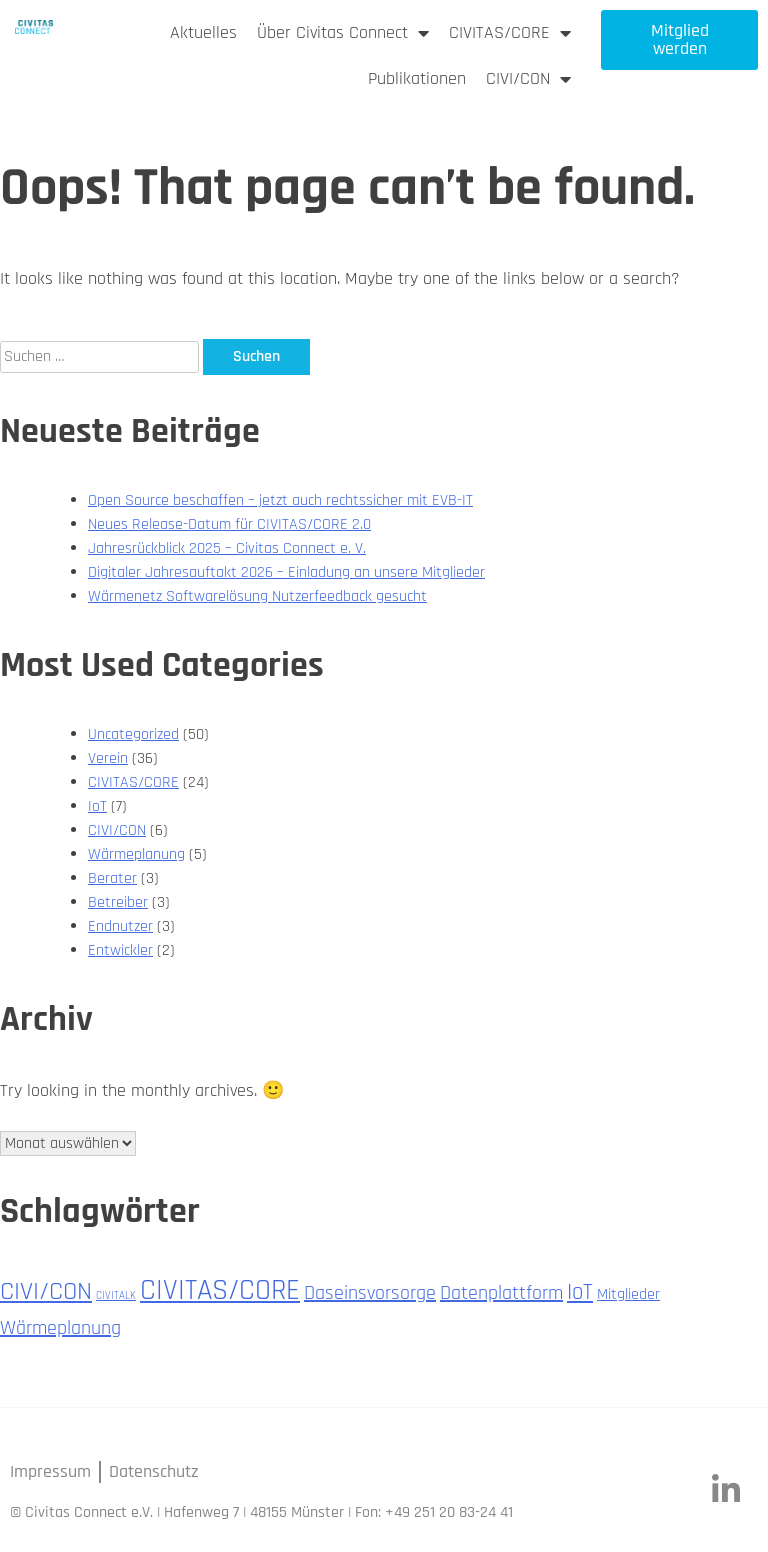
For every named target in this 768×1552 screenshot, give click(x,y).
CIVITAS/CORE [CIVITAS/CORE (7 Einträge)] (220, 1290)
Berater (112, 878)
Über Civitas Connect (343, 33)
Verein (108, 758)
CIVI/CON (528, 79)
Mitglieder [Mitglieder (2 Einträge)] (628, 1294)
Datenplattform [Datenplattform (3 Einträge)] (501, 1293)
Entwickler (120, 950)
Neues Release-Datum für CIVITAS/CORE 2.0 (229, 524)
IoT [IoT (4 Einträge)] (580, 1292)
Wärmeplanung (136, 854)
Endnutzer (120, 926)
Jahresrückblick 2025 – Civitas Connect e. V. (227, 548)
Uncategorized (133, 734)
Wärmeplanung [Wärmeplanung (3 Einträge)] (60, 1328)
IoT (97, 806)
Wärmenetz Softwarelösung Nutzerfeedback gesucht (257, 596)
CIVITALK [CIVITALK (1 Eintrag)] (116, 1296)
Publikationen (417, 78)
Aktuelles (203, 32)
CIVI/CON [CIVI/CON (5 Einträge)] (46, 1291)
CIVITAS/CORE (510, 33)
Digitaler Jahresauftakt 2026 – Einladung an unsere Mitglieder (286, 572)
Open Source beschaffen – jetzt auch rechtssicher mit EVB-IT (280, 500)
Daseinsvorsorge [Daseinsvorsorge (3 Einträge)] (370, 1293)
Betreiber (118, 902)
